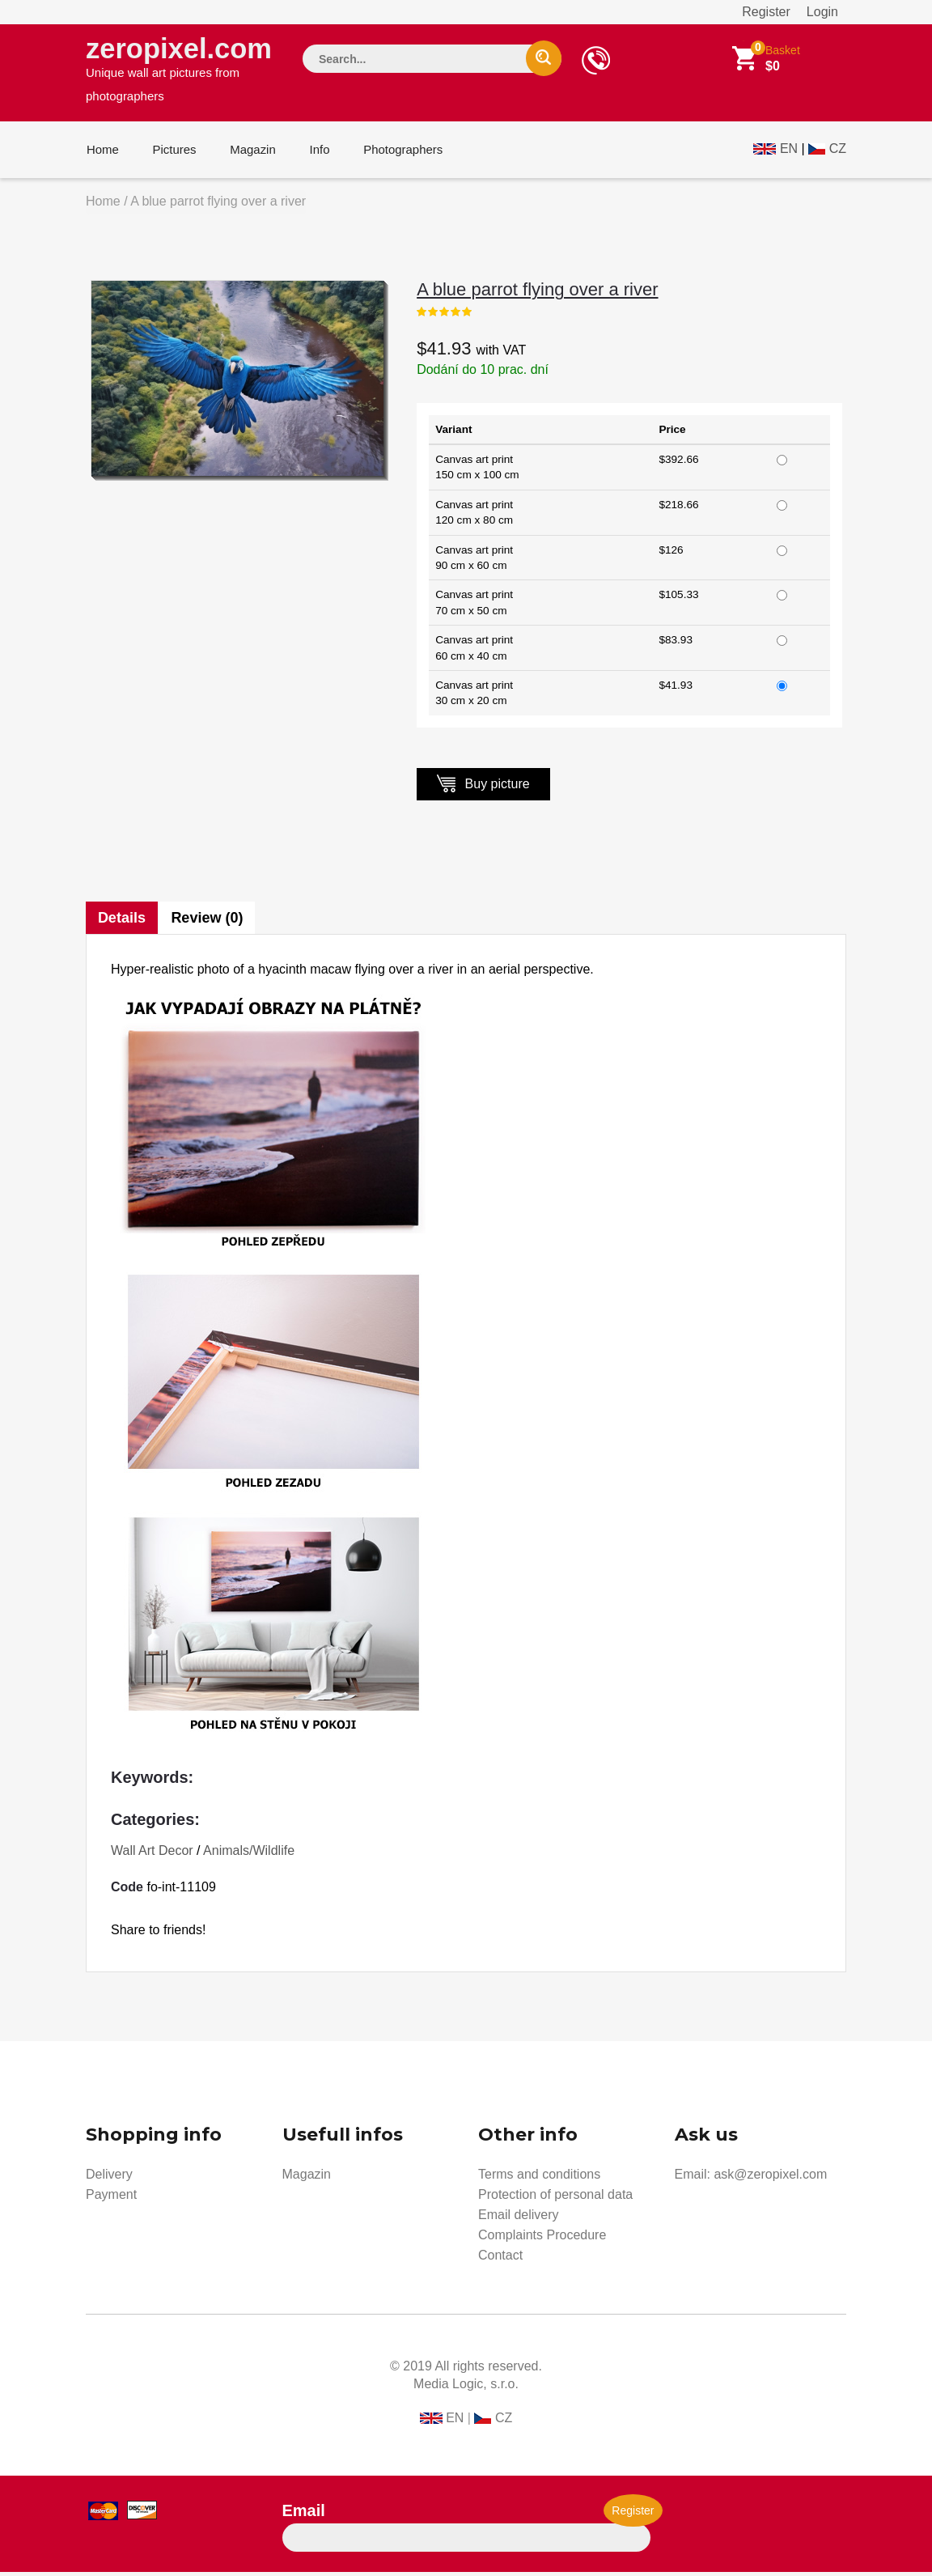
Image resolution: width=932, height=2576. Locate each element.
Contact (500, 2259)
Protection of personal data (555, 2198)
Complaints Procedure (542, 2239)
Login (822, 12)
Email (303, 2514)
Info (315, 152)
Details (122, 922)
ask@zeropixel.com (770, 2178)
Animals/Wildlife (248, 1854)
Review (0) (208, 922)
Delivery (109, 2178)
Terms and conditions (539, 2178)
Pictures (172, 152)
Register (766, 12)
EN (789, 151)
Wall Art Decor (152, 1854)
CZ (837, 151)
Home (102, 152)
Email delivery (518, 2219)
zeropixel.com (180, 69)
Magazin (250, 152)
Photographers (397, 152)
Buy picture (483, 787)
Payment (111, 2198)
